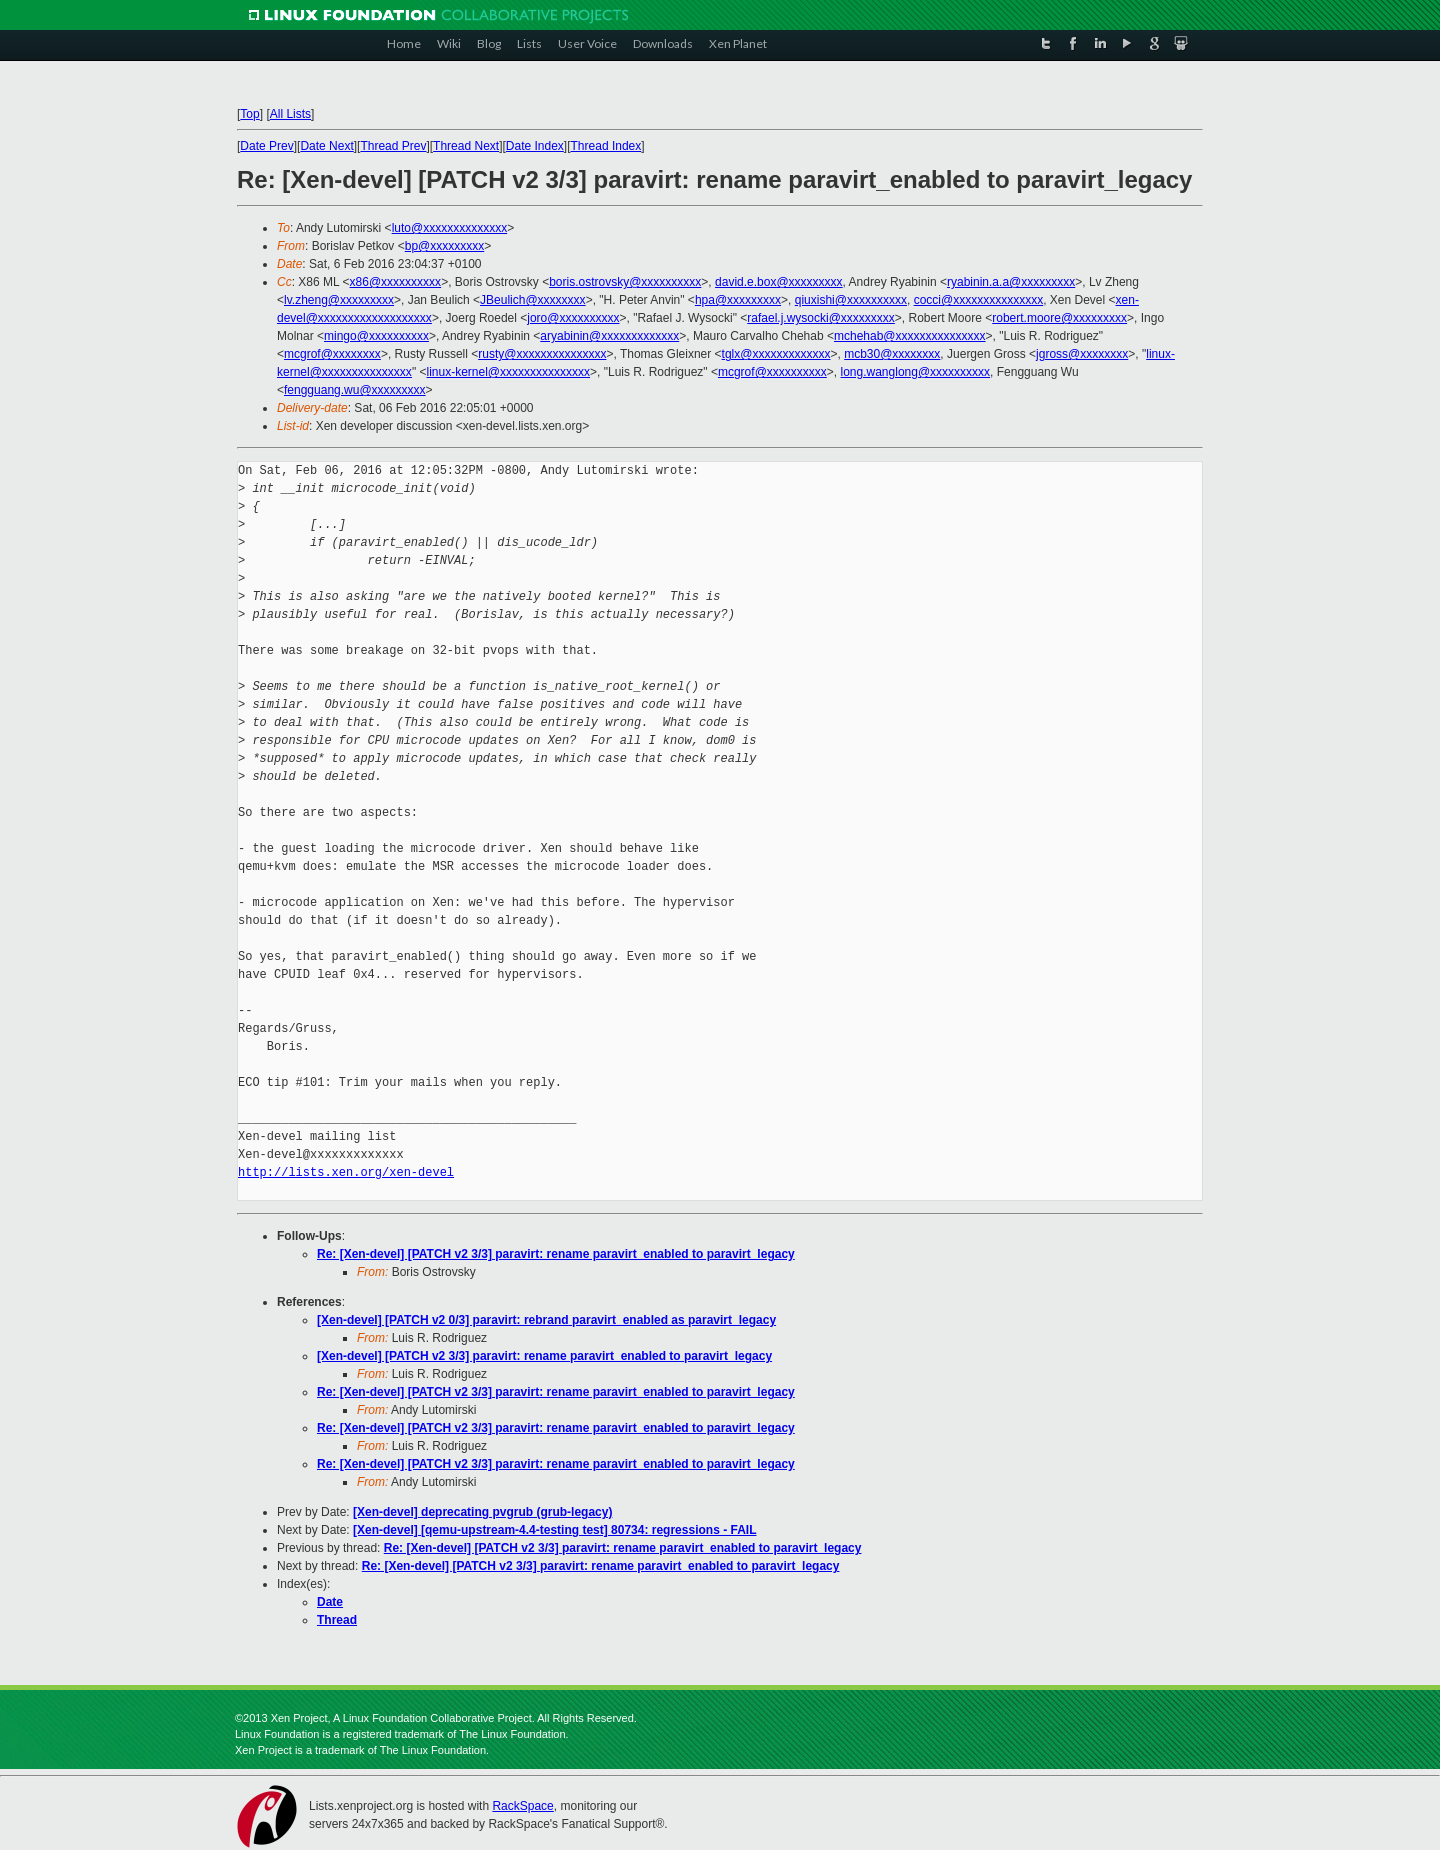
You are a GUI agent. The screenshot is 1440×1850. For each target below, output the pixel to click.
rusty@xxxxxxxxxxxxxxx (542, 354)
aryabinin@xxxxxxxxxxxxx (609, 336)
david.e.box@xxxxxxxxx (779, 282)
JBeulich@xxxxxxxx (533, 300)
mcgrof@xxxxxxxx (332, 354)
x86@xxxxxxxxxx (396, 282)
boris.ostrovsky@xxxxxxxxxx (625, 282)
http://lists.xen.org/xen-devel (346, 1172)
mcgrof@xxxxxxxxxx (772, 372)
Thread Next (466, 146)
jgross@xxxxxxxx (1082, 354)
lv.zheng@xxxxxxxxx (339, 300)
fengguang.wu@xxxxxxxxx (355, 390)
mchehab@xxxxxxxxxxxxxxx (910, 336)
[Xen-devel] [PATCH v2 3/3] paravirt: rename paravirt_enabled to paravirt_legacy (544, 1356)
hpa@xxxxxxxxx (738, 300)
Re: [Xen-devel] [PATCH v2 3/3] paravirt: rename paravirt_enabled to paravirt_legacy (556, 1254)
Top (249, 114)
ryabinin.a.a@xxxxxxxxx (1011, 282)
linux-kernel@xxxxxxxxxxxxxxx (508, 372)
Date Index (535, 146)
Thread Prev (393, 146)
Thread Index (606, 146)
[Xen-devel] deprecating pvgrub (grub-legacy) (482, 1512)
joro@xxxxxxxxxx (573, 318)
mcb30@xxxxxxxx (892, 354)
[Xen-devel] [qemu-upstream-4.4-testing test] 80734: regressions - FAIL (554, 1530)
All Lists (290, 114)
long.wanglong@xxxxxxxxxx (916, 372)
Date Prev (266, 146)
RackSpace (522, 1806)
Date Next (326, 146)
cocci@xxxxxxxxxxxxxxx (979, 300)
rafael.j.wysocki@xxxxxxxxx (821, 318)
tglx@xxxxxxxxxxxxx (776, 354)
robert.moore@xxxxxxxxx (1059, 318)
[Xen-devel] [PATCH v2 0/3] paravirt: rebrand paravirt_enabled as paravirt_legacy (546, 1320)
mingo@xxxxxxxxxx (376, 336)
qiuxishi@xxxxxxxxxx (851, 300)
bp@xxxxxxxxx (445, 246)
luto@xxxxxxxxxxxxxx (450, 228)
